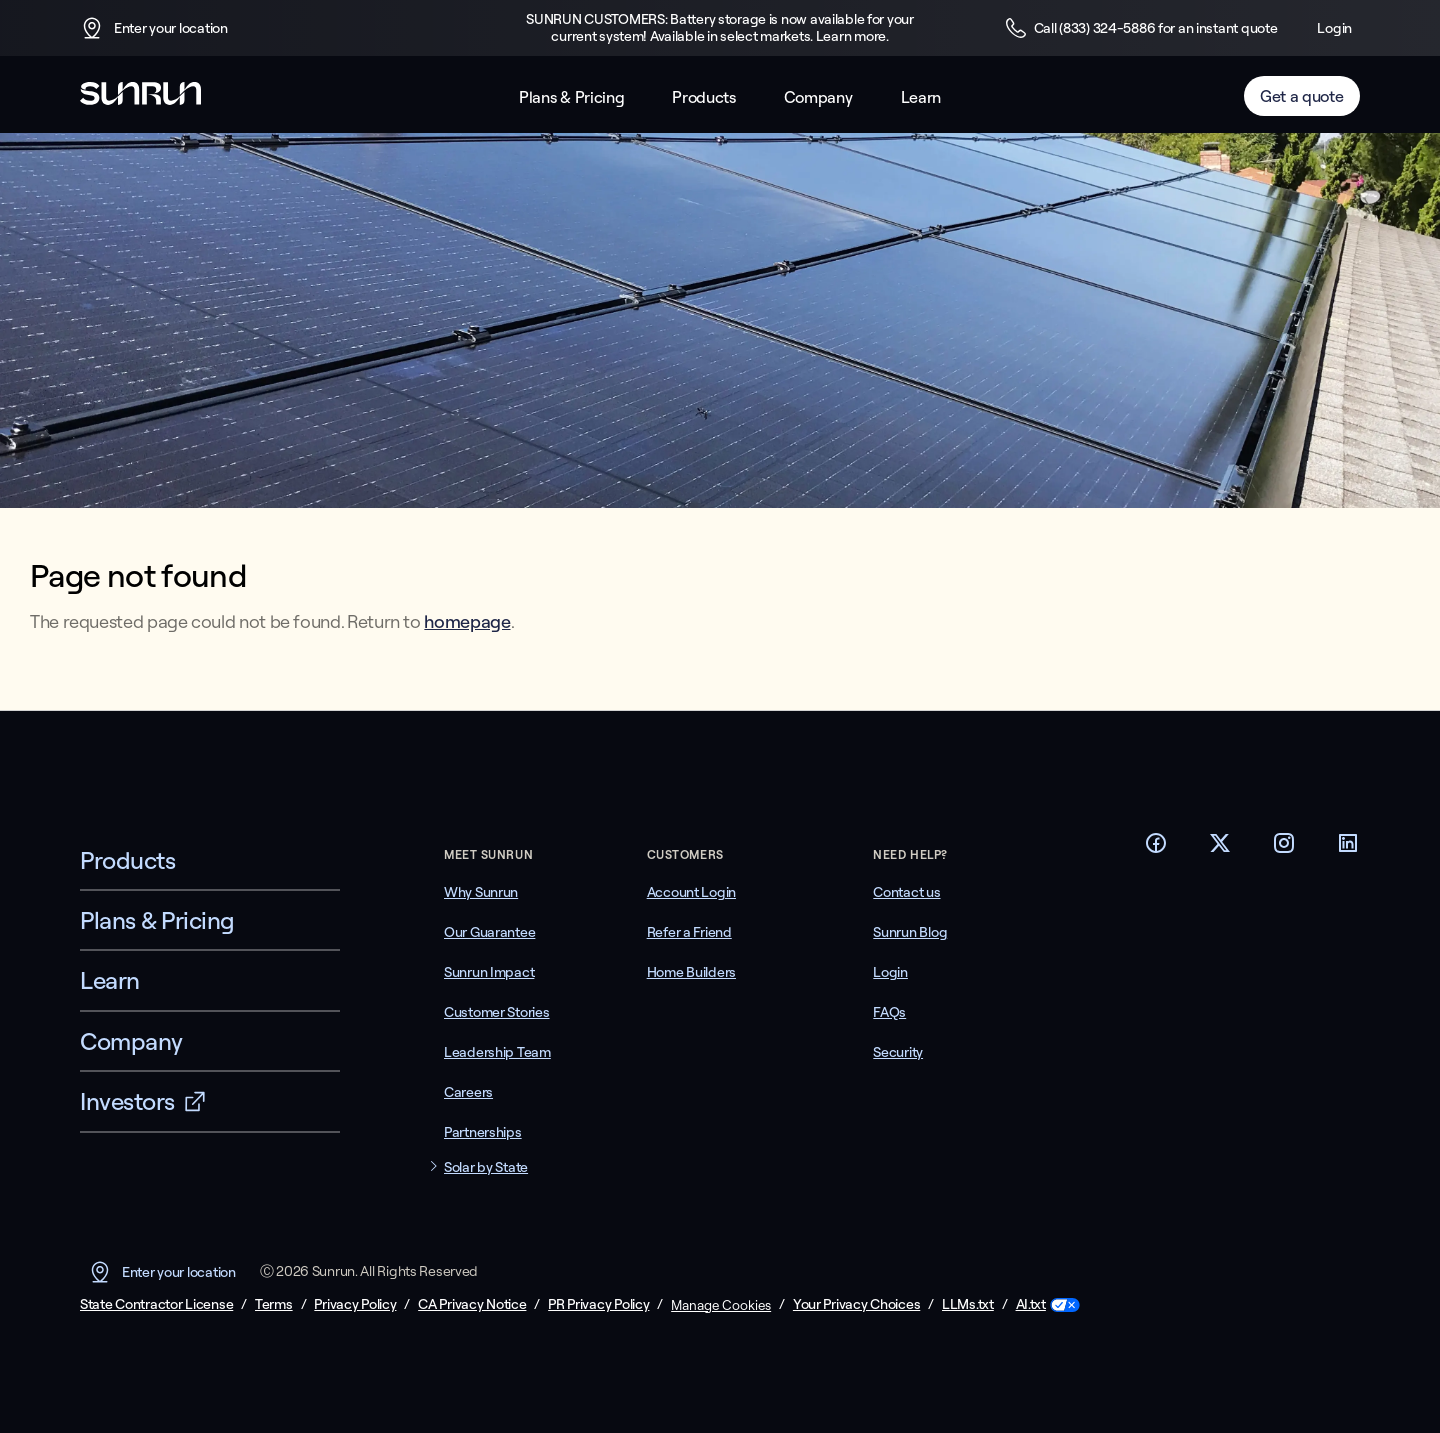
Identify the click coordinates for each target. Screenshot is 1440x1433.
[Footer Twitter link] (1220, 849)
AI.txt (1031, 1304)
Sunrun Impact (489, 972)
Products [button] (703, 97)
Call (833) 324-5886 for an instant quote (1141, 28)
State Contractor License (156, 1304)
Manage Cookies (721, 1305)
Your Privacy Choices (856, 1304)
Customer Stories (497, 1012)
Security (898, 1052)
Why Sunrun (481, 892)
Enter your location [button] (154, 28)
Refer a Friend (689, 932)
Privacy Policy (355, 1304)
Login (1334, 28)
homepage (467, 621)
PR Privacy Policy (598, 1304)
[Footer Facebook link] (1156, 849)
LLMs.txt (968, 1304)
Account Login (691, 892)
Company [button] (818, 97)
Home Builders (691, 972)
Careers (468, 1092)
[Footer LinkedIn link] (1348, 849)
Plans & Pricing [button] (571, 97)
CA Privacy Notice (472, 1304)
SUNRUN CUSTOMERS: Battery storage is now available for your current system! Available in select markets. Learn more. (719, 28)
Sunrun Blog (910, 932)
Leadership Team (497, 1052)
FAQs (889, 1012)
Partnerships (483, 1132)
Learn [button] (921, 97)
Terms (274, 1304)
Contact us (906, 892)
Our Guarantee (489, 932)
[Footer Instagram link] (1284, 849)
